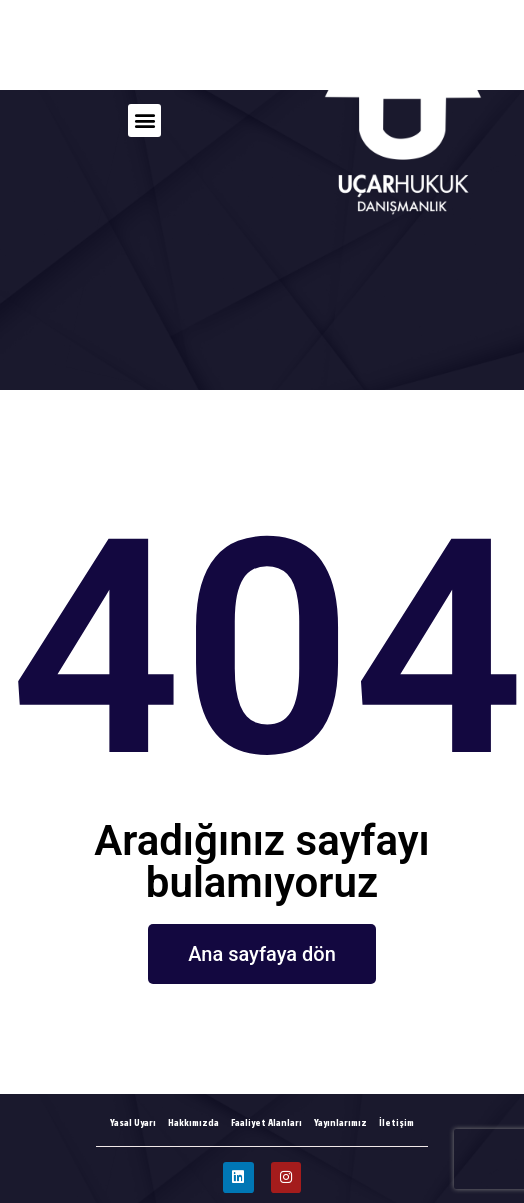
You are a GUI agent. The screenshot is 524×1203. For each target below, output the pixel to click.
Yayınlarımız (340, 1122)
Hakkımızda (193, 1122)
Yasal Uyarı (133, 1122)
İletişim (396, 1122)
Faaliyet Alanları (266, 1122)
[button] (144, 120)
